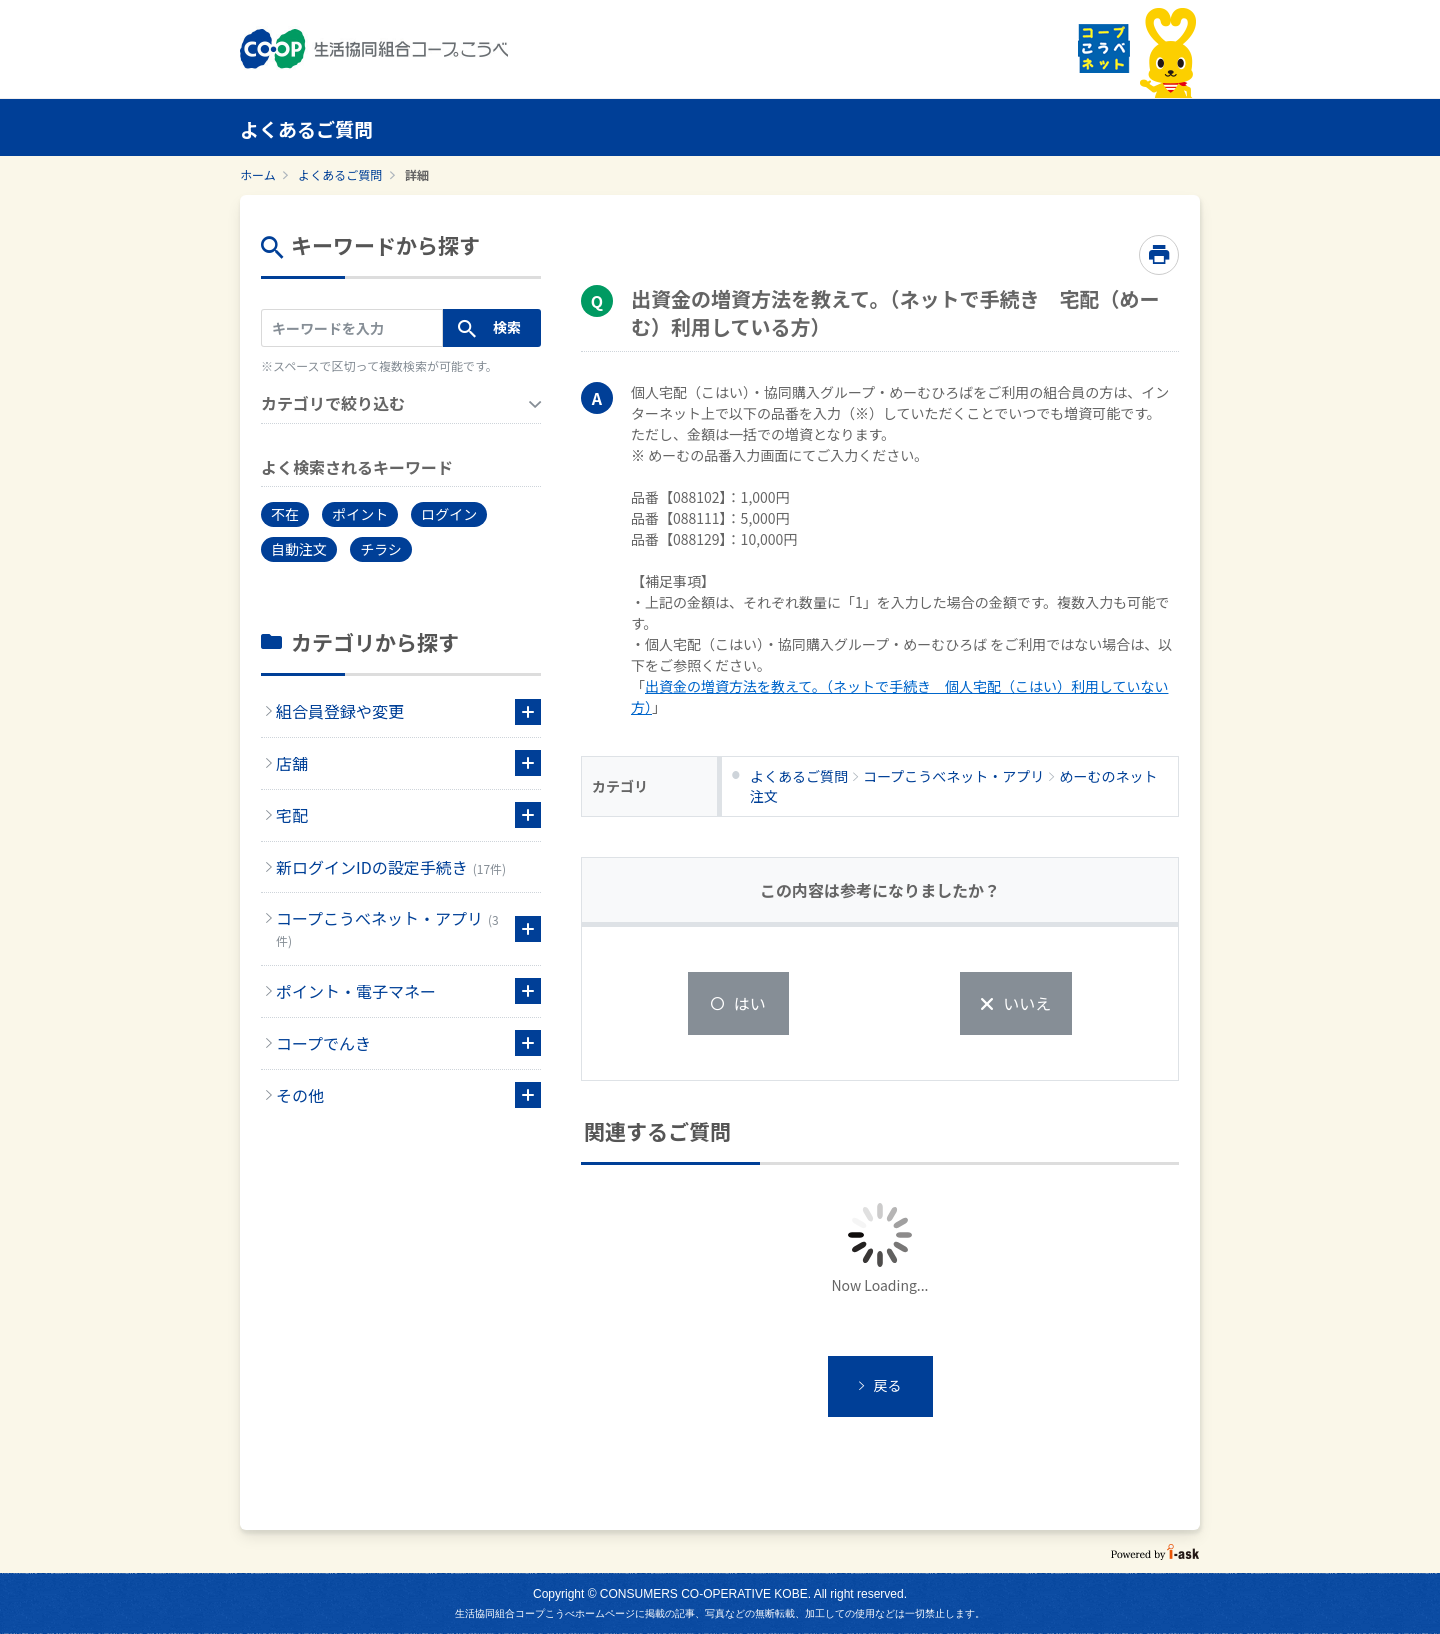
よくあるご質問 (340, 174)
